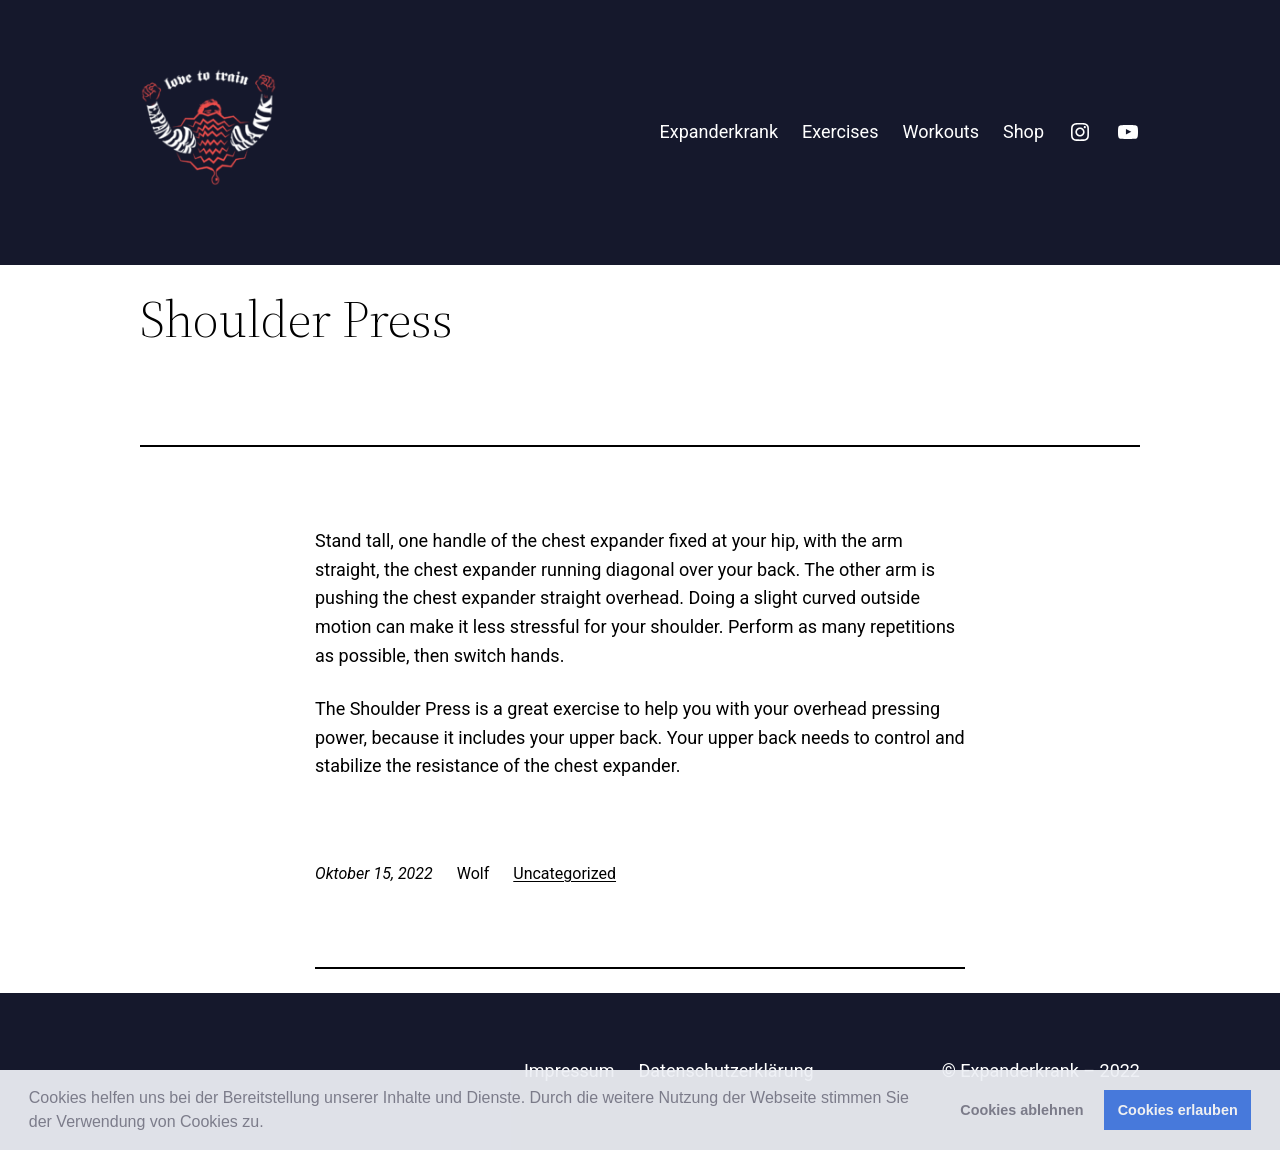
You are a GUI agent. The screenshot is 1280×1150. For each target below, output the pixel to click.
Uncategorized (564, 873)
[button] (271, 1124)
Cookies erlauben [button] (1178, 1110)
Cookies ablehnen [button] (1021, 1110)
